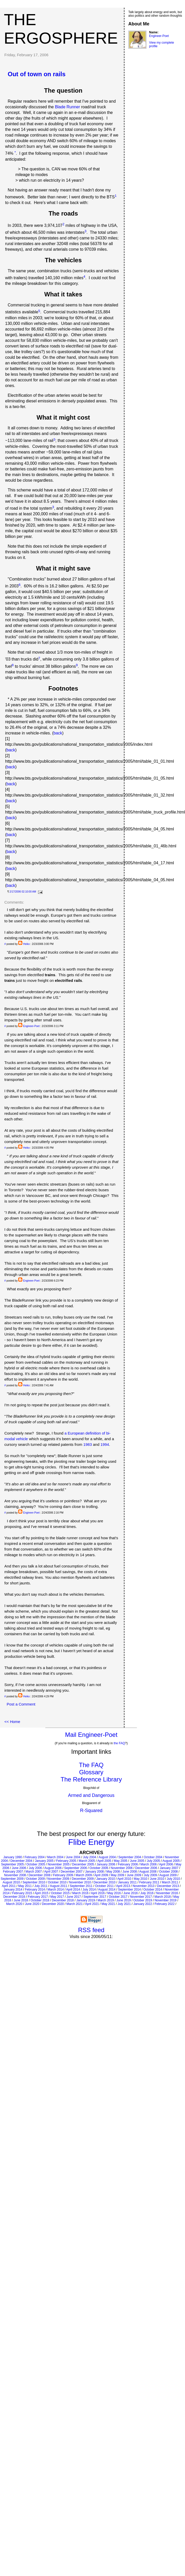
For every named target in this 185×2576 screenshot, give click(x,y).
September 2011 (81, 1886)
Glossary (91, 1772)
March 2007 (34, 1871)
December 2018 (63, 1900)
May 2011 (25, 1886)
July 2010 (173, 1879)
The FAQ (91, 1764)
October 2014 (152, 1889)
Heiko (26, 944)
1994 (104, 1444)
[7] (7, 840)
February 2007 (13, 1871)
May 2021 (108, 1904)
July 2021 (124, 1904)
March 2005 (87, 1861)
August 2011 (58, 1886)
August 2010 (11, 1882)
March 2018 (162, 1897)
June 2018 (21, 1900)
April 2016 (98, 1893)
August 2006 (53, 1868)
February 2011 (149, 1882)
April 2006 (166, 1864)
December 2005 (83, 1864)
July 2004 (89, 1857)
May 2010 (140, 1879)
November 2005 (59, 1864)
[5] (7, 806)
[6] (7, 823)
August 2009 (168, 1875)
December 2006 (146, 1868)
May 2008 (113, 1871)
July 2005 (153, 1861)
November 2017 (141, 1897)
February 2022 (164, 1904)
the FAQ (119, 1743)
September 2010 (34, 1882)
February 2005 (66, 1861)
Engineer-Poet (31, 1026)
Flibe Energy (91, 1842)
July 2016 (146, 1893)
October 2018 (40, 1900)
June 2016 (130, 1893)
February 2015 (22, 1893)
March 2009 (84, 1875)
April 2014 (73, 1889)
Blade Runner (67, 107)
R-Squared (91, 1810)
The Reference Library (91, 1779)
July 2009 (150, 1875)
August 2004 (107, 1857)
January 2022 (142, 1904)
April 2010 (124, 1879)
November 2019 (165, 1900)
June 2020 (32, 1904)
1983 (87, 1444)
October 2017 (118, 1897)
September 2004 (129, 1857)
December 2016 (14, 1897)
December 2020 (53, 1904)
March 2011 (170, 1882)
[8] (7, 857)
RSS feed (91, 1929)
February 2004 (35, 1857)
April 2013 (123, 1886)
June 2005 (137, 1861)
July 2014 (89, 1889)
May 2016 (114, 1893)
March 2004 (55, 1857)
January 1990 (12, 1857)
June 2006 (19, 1868)
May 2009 (117, 1875)
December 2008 (39, 1875)
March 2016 (80, 1893)
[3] (7, 772)
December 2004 (21, 1861)
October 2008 (168, 1871)
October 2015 (60, 1893)
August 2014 (106, 1889)
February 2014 (35, 1889)
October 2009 (35, 1879)
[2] (7, 755)
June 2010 (157, 1879)
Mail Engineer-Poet (91, 1734)
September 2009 (12, 1879)
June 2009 (134, 1875)
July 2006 (35, 1868)
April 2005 (104, 1861)
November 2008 (15, 1875)
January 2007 (169, 1868)
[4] (7, 789)
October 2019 (142, 1900)
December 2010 (104, 1882)
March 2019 (106, 1900)
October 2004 (153, 1857)
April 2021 (92, 1904)
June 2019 (123, 1900)
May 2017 (57, 1897)
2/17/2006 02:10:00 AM (22, 891)
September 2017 (94, 1897)
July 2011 (40, 1886)
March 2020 (14, 1904)
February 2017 (38, 1897)
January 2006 (106, 1864)
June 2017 (73, 1897)
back (58, 733)
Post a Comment (21, 1704)
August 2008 (148, 1871)
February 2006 (128, 1864)
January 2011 (127, 1882)
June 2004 (73, 1857)
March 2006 (148, 1864)
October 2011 (104, 1886)
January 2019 (85, 1900)
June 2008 (129, 1871)
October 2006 (99, 1868)
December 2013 (168, 1886)
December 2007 (71, 1871)
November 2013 (143, 1886)
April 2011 (9, 1886)
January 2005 (44, 1861)
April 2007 (51, 1871)
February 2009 (63, 1875)
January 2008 (94, 1871)
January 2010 (105, 1879)
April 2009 (101, 1875)
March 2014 (55, 1889)
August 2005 (171, 1861)
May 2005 (121, 1861)
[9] (7, 874)
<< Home (12, 1721)
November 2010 (80, 1882)
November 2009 (58, 1879)
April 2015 (41, 1893)
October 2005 (35, 1864)
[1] (7, 739)
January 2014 (13, 1889)
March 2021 (74, 1904)
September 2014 (129, 1889)
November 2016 (167, 1893)
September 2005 (12, 1864)
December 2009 (83, 1879)
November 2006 (122, 1868)
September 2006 (75, 1868)
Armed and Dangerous (91, 1795)
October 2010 (57, 1882)
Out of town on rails (36, 74)
